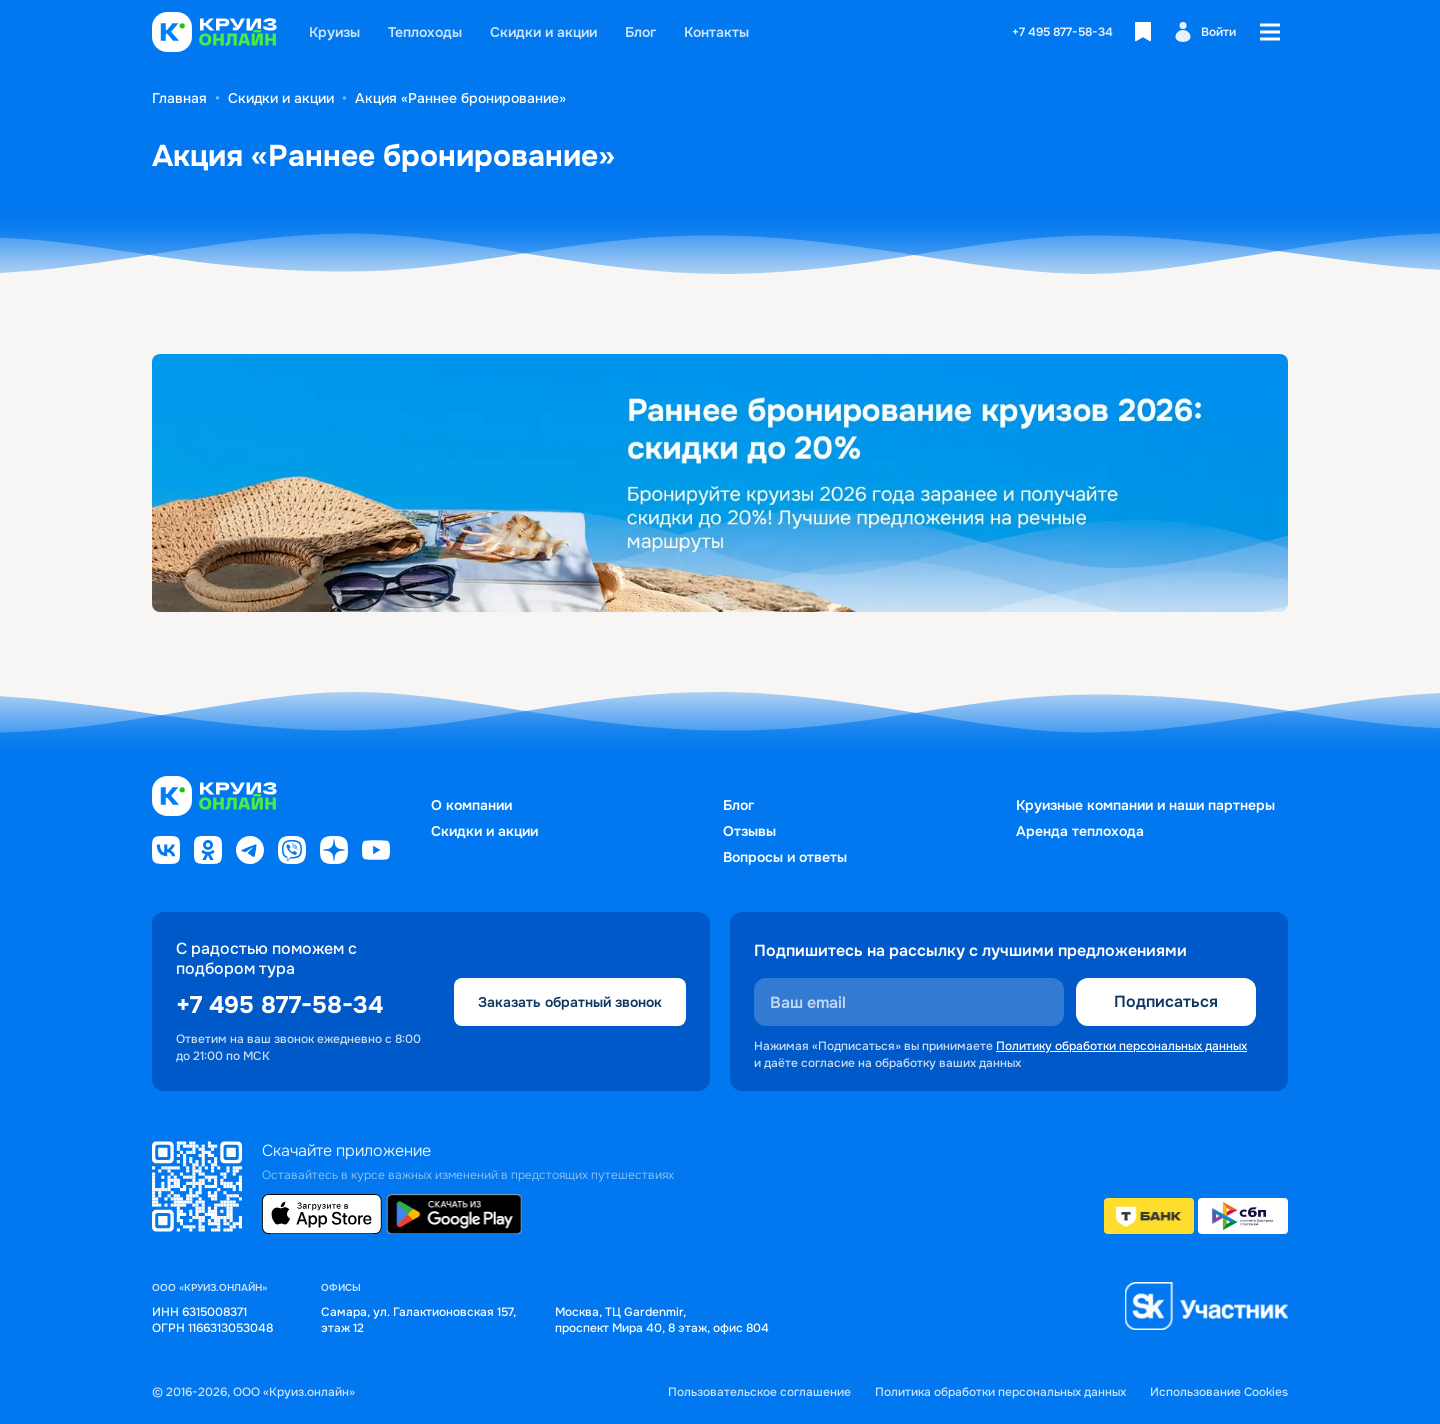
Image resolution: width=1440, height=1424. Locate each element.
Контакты (716, 32)
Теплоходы (425, 32)
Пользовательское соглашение (759, 1392)
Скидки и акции (543, 32)
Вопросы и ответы (785, 857)
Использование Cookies (1219, 1392)
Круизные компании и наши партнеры (1145, 805)
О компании (471, 805)
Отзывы (749, 831)
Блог (640, 32)
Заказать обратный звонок (570, 1002)
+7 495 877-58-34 (1062, 32)
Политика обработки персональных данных (1000, 1392)
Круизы (334, 32)
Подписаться (1166, 1001)
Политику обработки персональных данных (1121, 1046)
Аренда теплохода (1080, 831)
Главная (179, 98)
